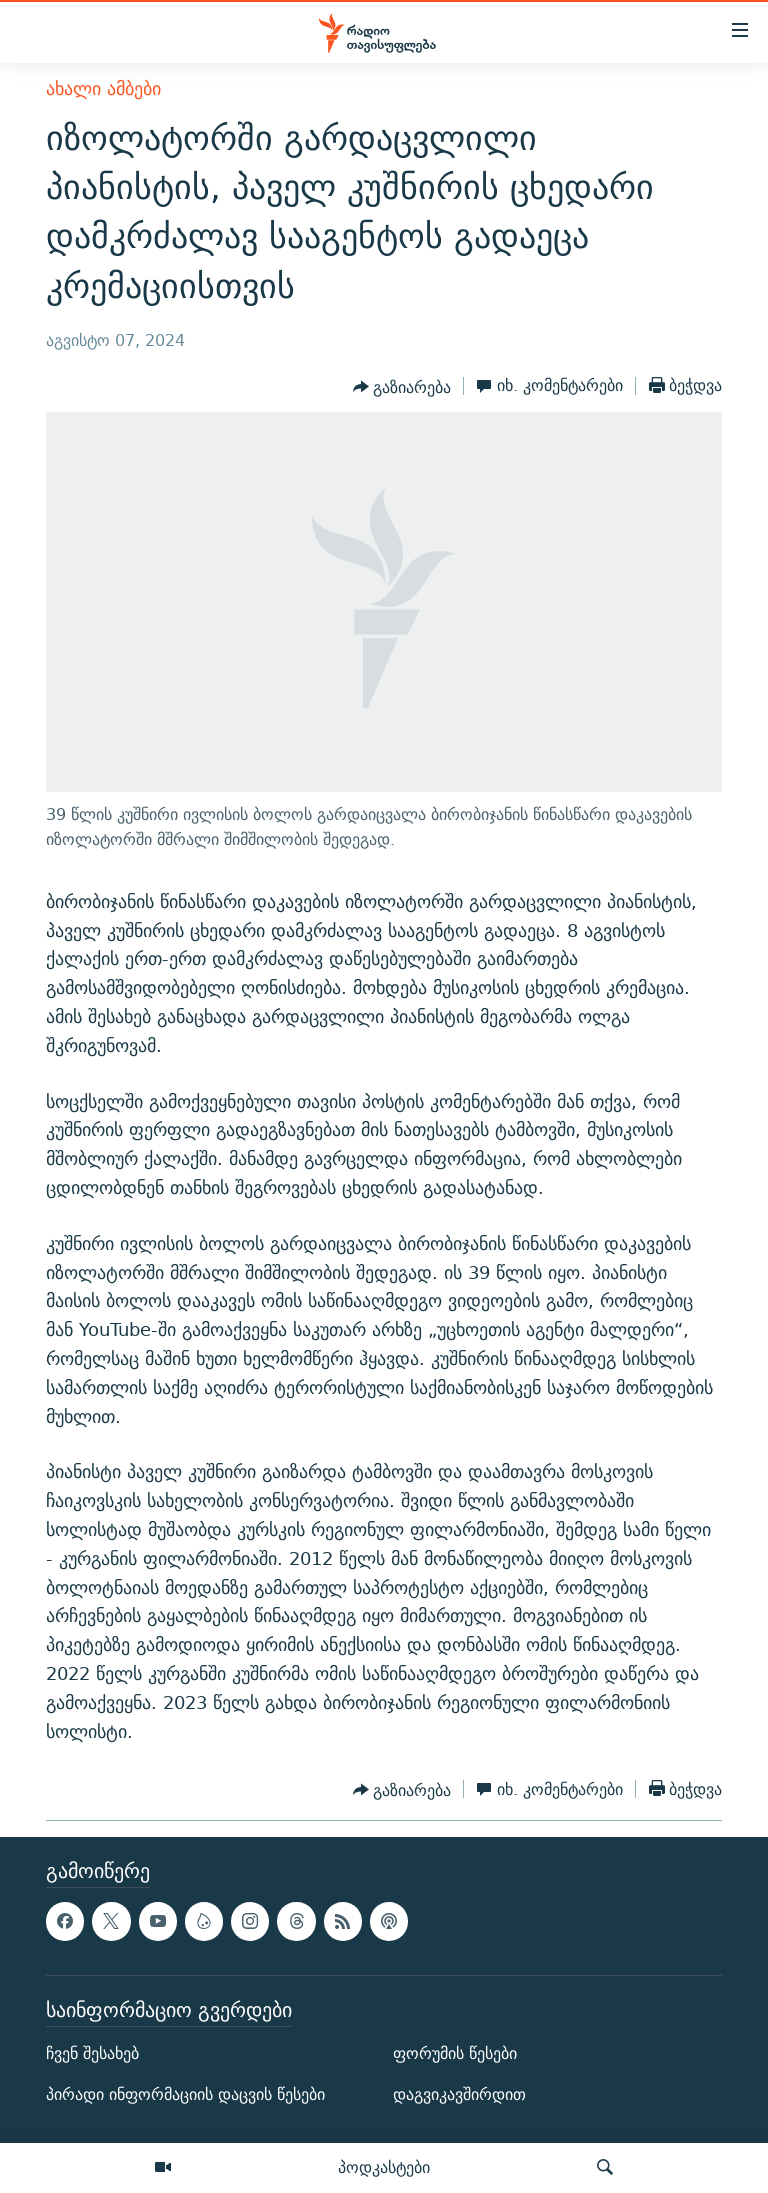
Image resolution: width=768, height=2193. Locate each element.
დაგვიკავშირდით (459, 2095)
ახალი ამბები (103, 88)
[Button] (402, 388)
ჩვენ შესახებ (92, 2053)
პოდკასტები (384, 2167)
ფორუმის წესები (455, 2053)
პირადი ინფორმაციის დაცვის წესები (185, 2095)
